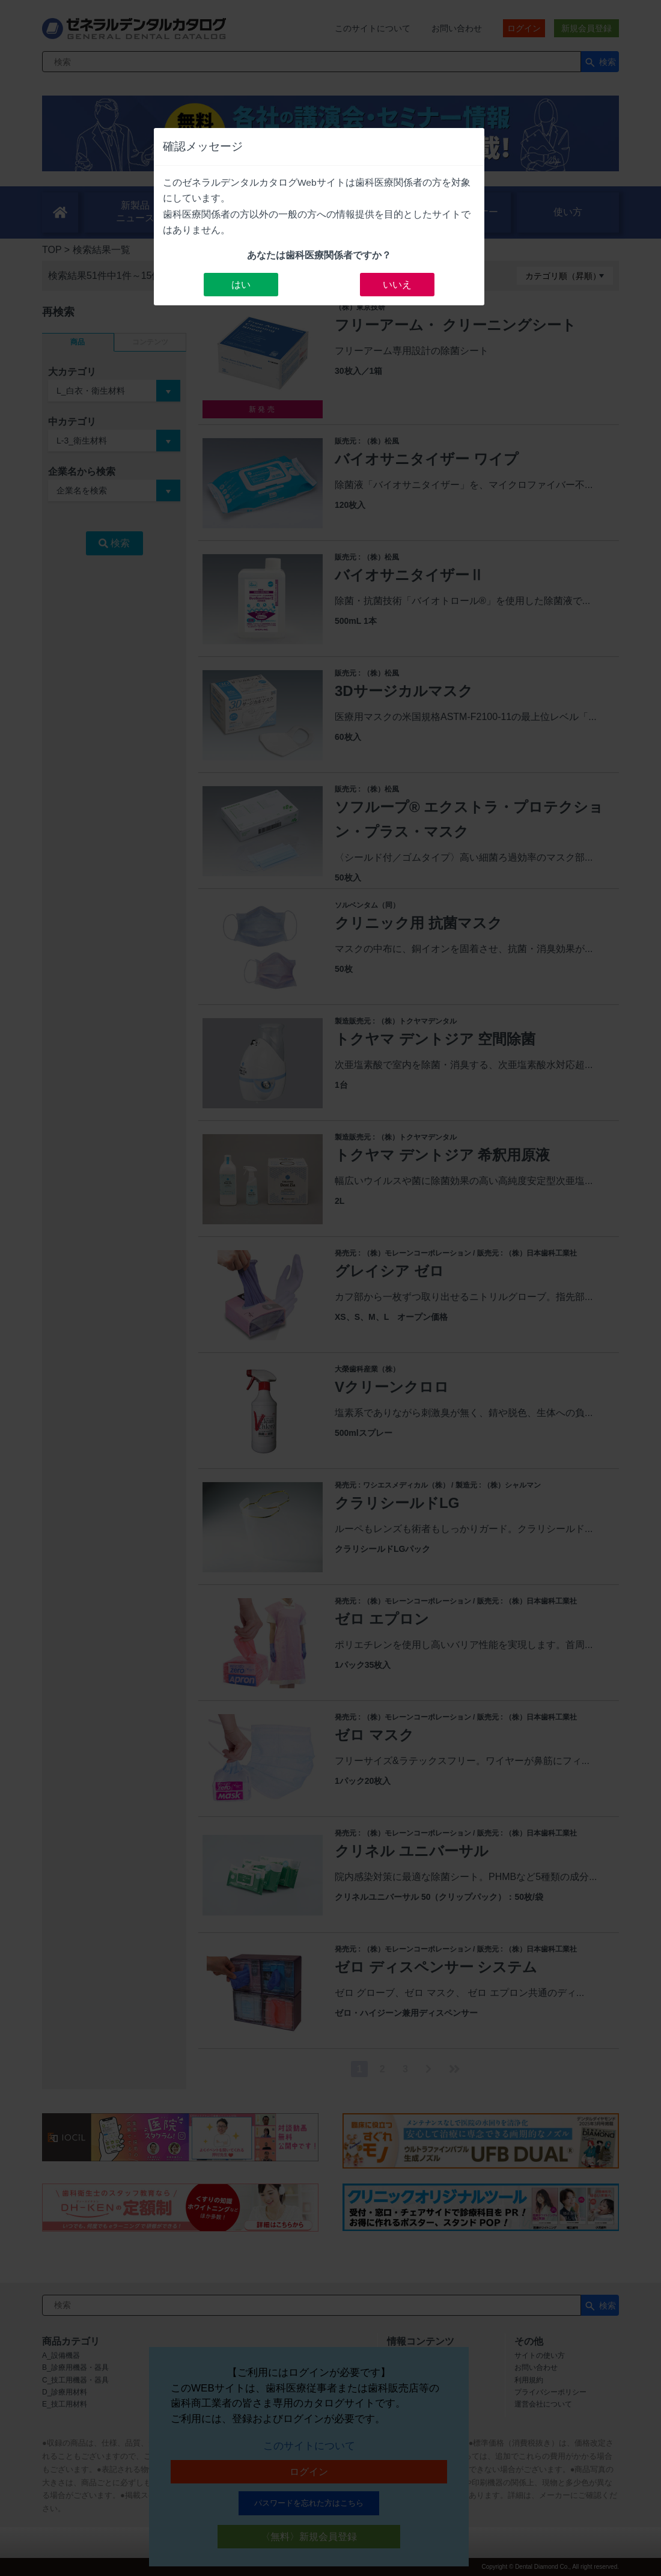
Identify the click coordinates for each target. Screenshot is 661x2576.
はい (241, 284)
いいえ (397, 284)
